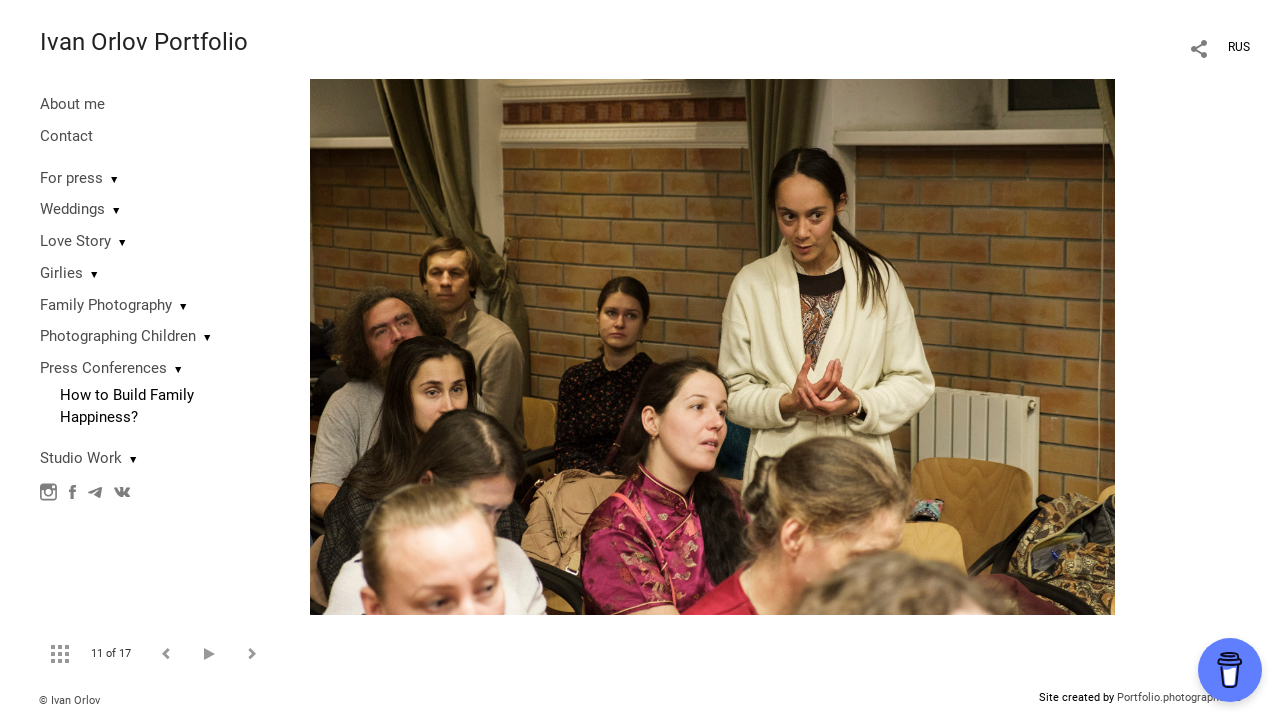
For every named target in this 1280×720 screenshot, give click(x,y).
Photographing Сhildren (118, 336)
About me (72, 104)
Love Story (75, 241)
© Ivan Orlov (69, 700)
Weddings (72, 209)
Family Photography (106, 305)
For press (71, 178)
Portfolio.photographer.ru (1179, 697)
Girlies (61, 273)
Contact (66, 136)
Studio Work (81, 458)
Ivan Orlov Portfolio (144, 42)
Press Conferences (103, 368)
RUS (1239, 47)
